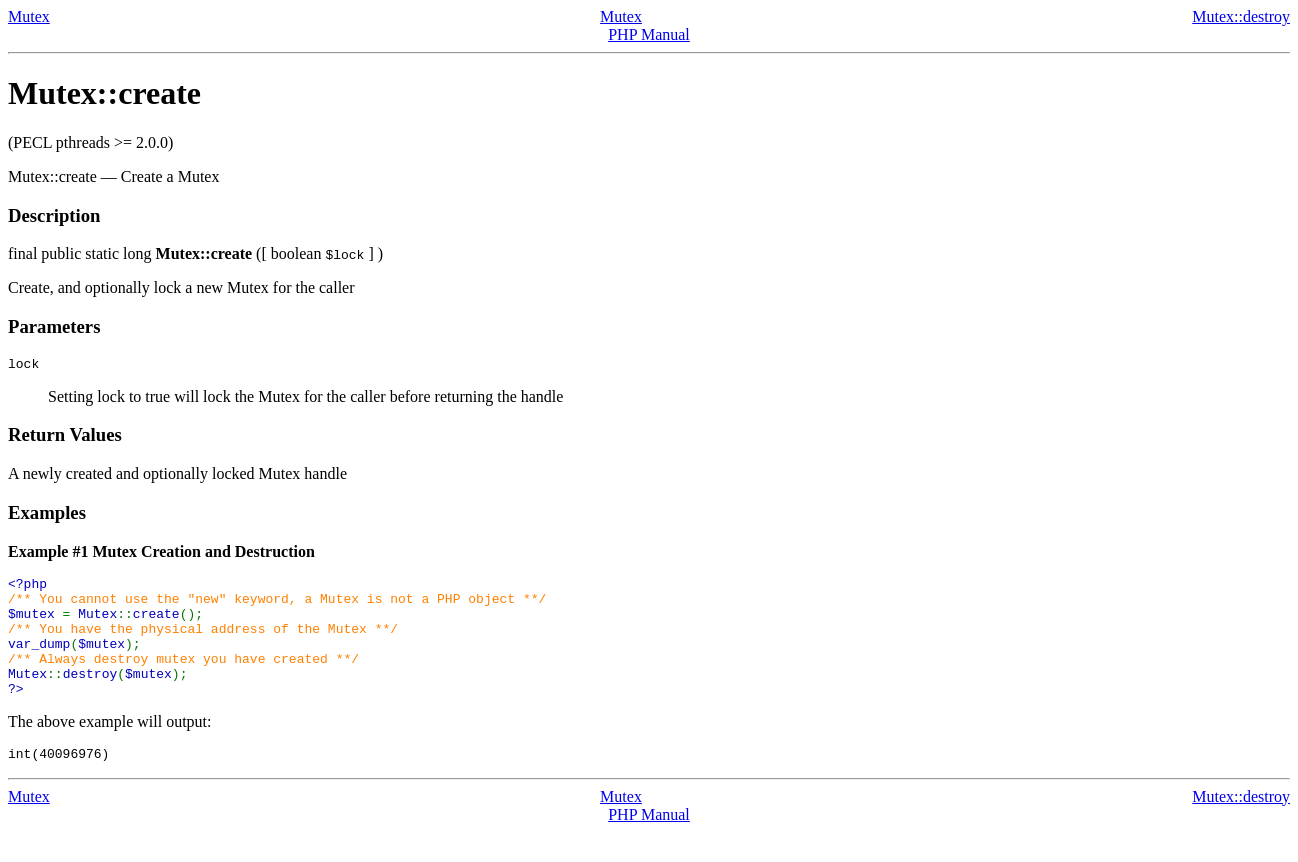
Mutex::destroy (1241, 16)
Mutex (29, 16)
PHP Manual (649, 34)
